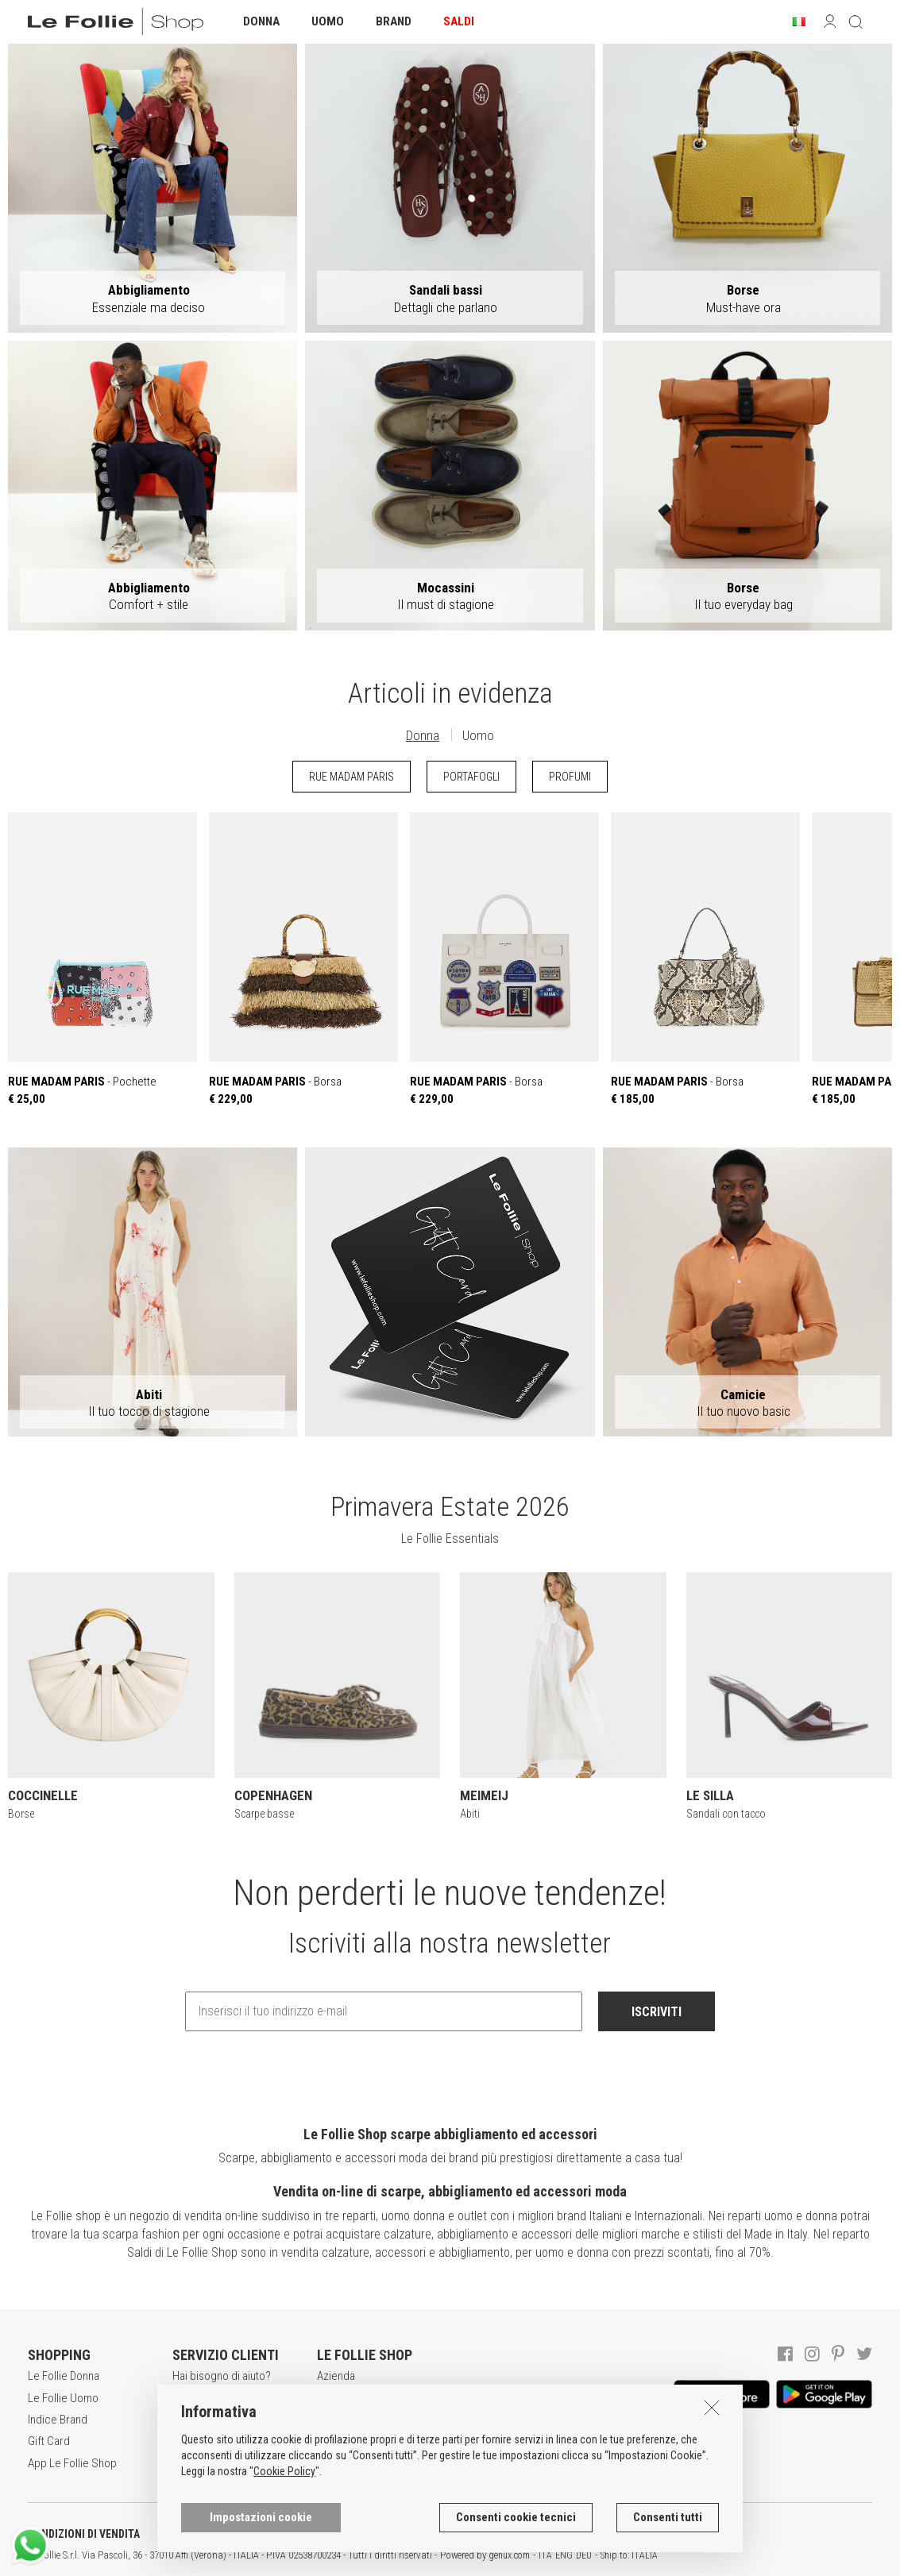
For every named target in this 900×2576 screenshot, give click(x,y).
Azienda (336, 2376)
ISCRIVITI (657, 2011)
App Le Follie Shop (72, 2463)
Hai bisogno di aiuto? (221, 2376)
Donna (422, 735)
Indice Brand (57, 2419)
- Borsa (303, 959)
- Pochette (102, 959)
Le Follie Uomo (63, 2398)
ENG (564, 2555)
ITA (545, 2555)
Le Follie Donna (63, 2376)
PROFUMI (570, 776)
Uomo (478, 735)
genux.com (509, 2555)
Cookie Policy (284, 2472)
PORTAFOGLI (471, 776)
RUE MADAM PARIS (351, 776)
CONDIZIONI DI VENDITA (84, 2534)
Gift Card (49, 2441)
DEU (584, 2555)
